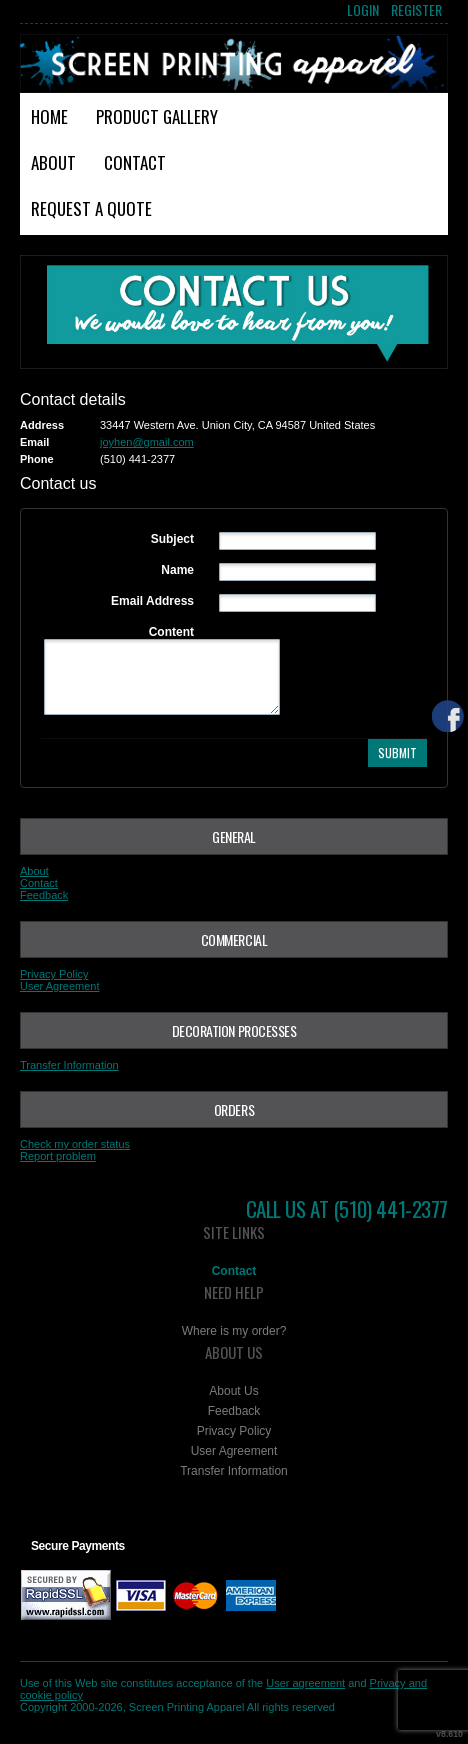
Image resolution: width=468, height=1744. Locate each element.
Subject (172, 539)
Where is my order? (234, 1331)
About (53, 162)
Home (49, 116)
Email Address (152, 601)
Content (171, 632)
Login (363, 10)
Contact (135, 162)
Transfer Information (69, 1065)
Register (416, 10)
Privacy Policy (54, 974)
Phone (37, 459)
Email (34, 442)
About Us (233, 1391)
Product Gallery (157, 116)
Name (177, 570)
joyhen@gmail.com (147, 442)
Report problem (58, 1156)
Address (42, 425)
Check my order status (75, 1144)
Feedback (44, 895)
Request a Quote (91, 208)
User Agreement (59, 986)
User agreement (305, 1683)
